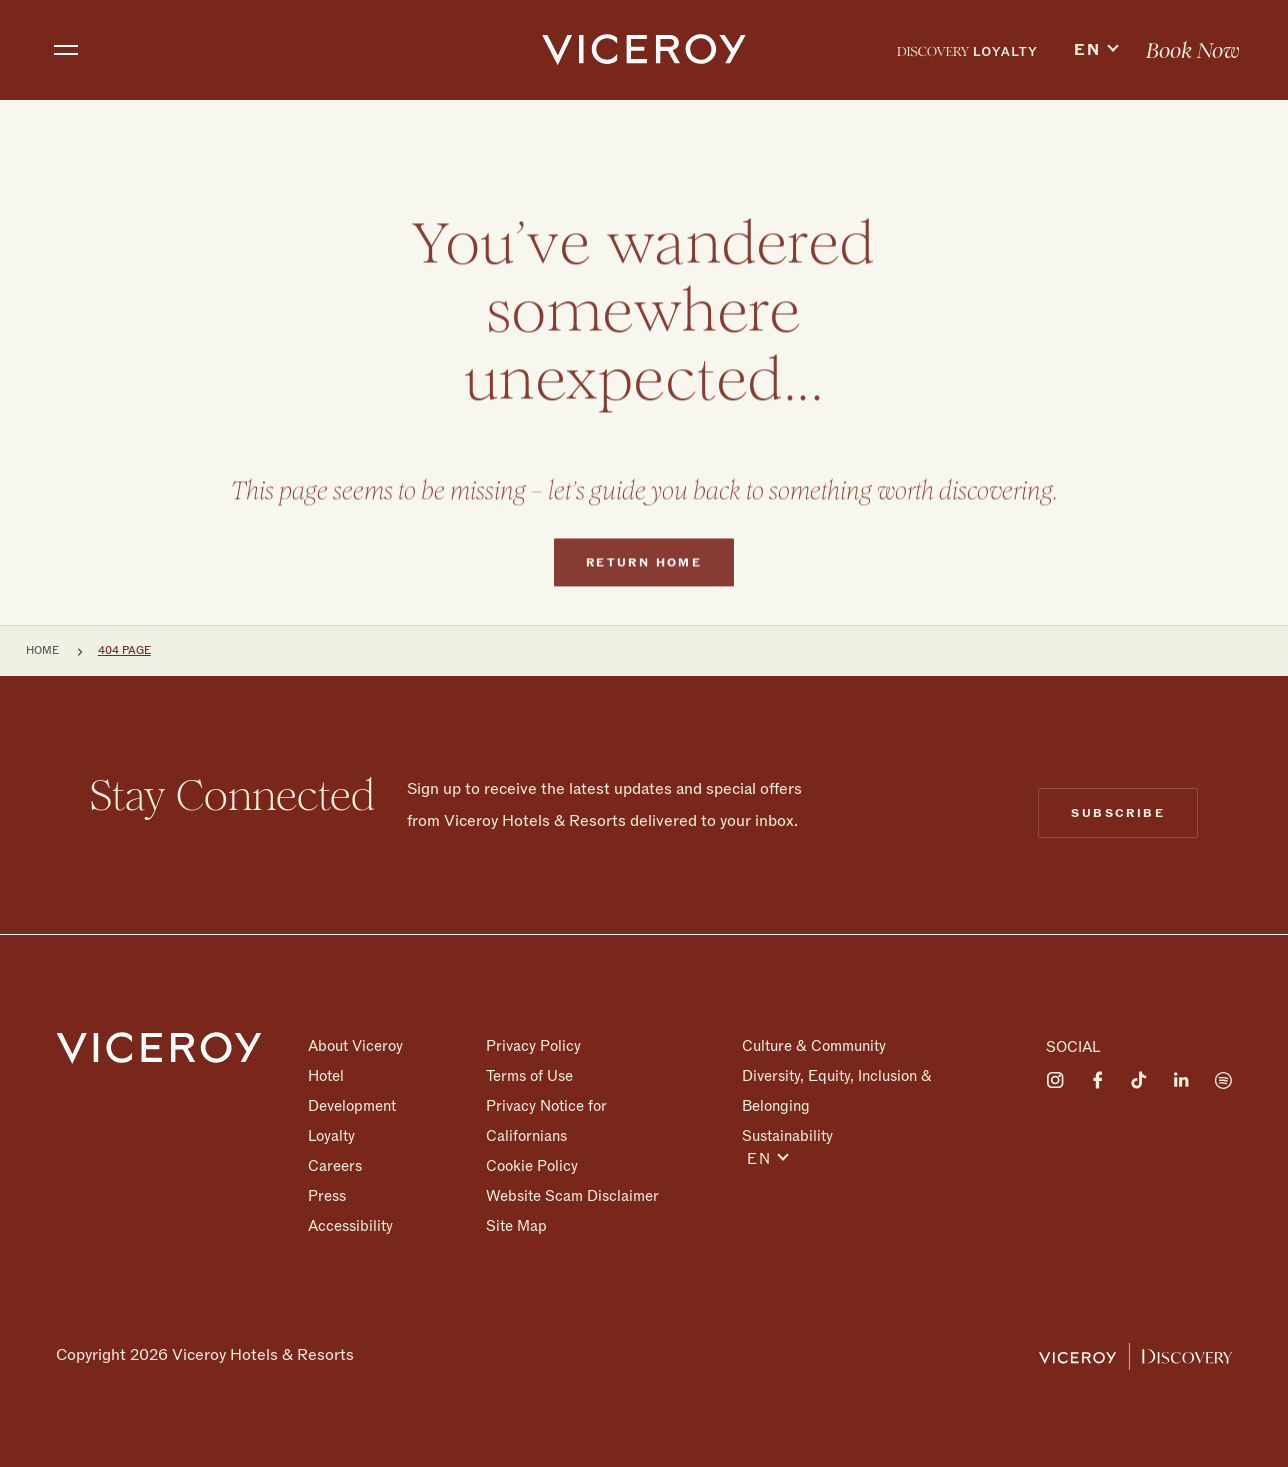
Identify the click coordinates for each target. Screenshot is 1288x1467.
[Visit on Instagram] (1055, 1080)
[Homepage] (159, 1047)
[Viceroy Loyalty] (1135, 1355)
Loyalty (331, 1136)
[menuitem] (967, 50)
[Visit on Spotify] (1223, 1080)
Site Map (516, 1225)
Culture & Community (814, 1046)
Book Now (1193, 51)
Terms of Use (529, 1076)
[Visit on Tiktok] (1139, 1080)
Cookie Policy (532, 1166)
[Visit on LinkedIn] (1181, 1080)
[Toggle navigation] (66, 50)
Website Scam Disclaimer (572, 1196)
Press (327, 1196)
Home (42, 650)
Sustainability (787, 1135)
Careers (335, 1166)
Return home (644, 601)
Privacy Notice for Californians (546, 1121)
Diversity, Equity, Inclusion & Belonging (837, 1091)
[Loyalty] (967, 50)
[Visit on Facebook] (1097, 1080)
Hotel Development (352, 1091)
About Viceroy (355, 1046)
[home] (644, 50)
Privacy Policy (533, 1046)
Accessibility (350, 1225)
